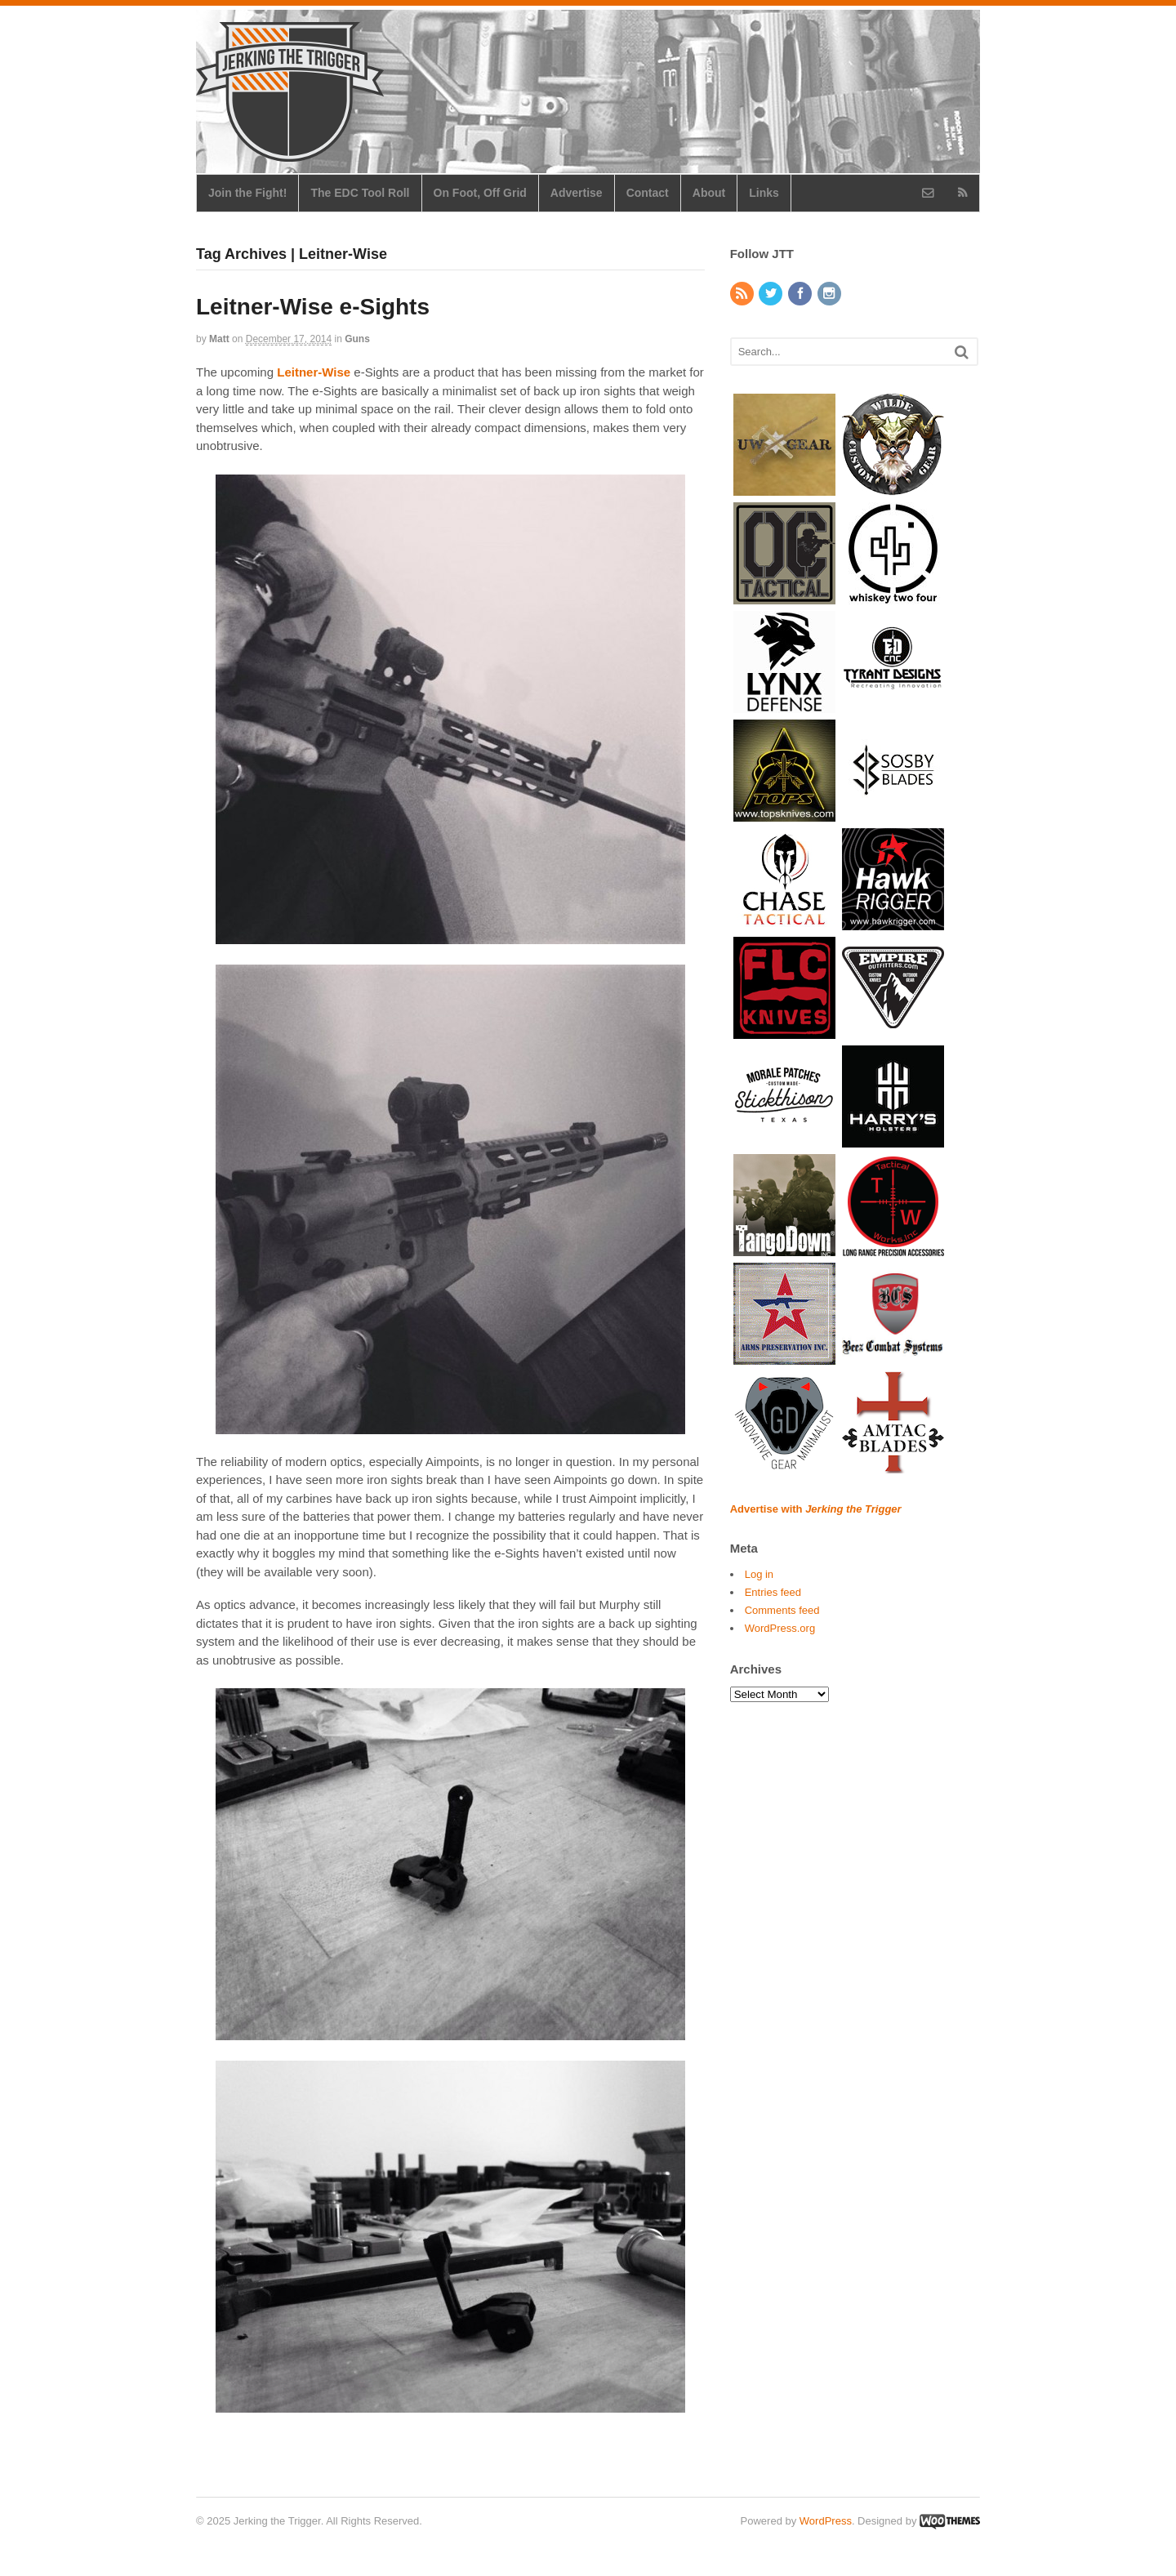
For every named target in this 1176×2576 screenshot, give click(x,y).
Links (764, 192)
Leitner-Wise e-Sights (313, 306)
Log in (759, 1574)
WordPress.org (780, 1628)
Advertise (576, 192)
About (709, 192)
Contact (647, 192)
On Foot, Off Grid (480, 192)
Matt (219, 339)
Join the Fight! (247, 192)
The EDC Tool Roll (359, 192)
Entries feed (773, 1592)
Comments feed (782, 1610)
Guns (357, 339)
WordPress (826, 2521)
